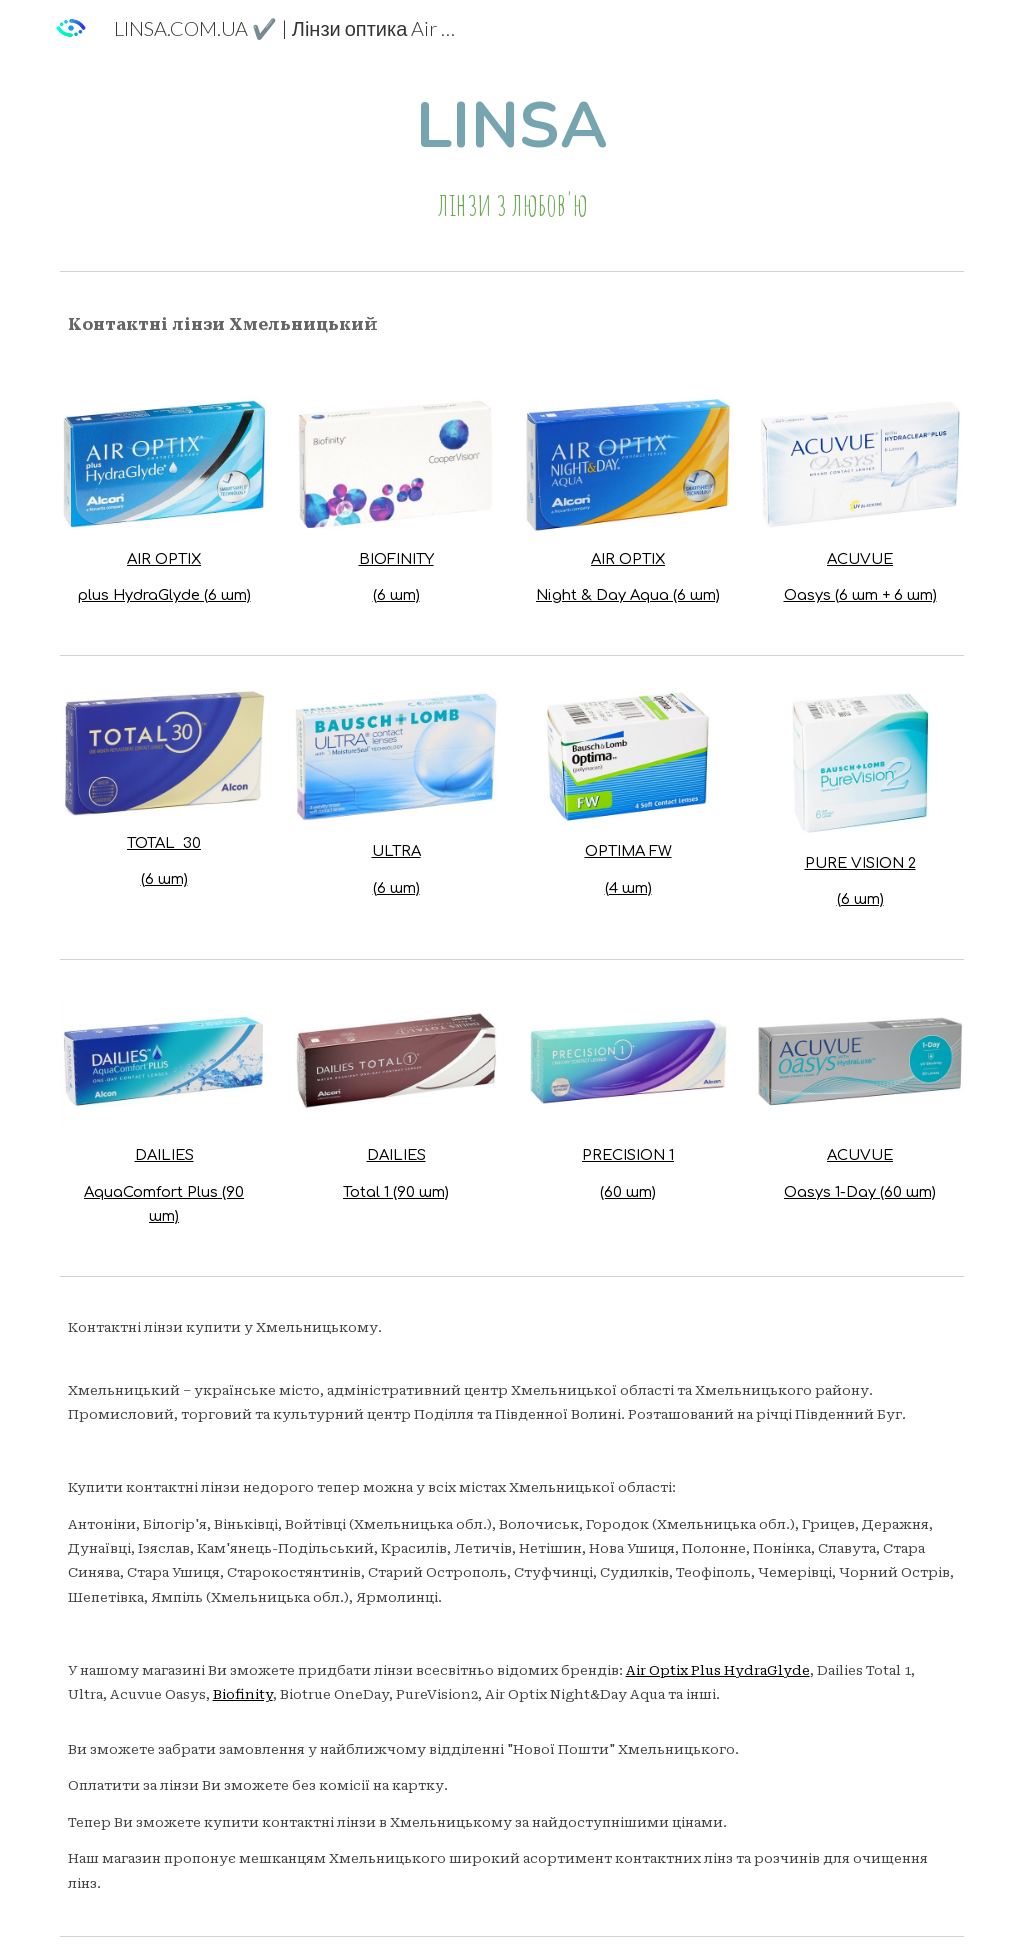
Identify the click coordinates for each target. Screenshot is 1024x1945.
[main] (512, 159)
